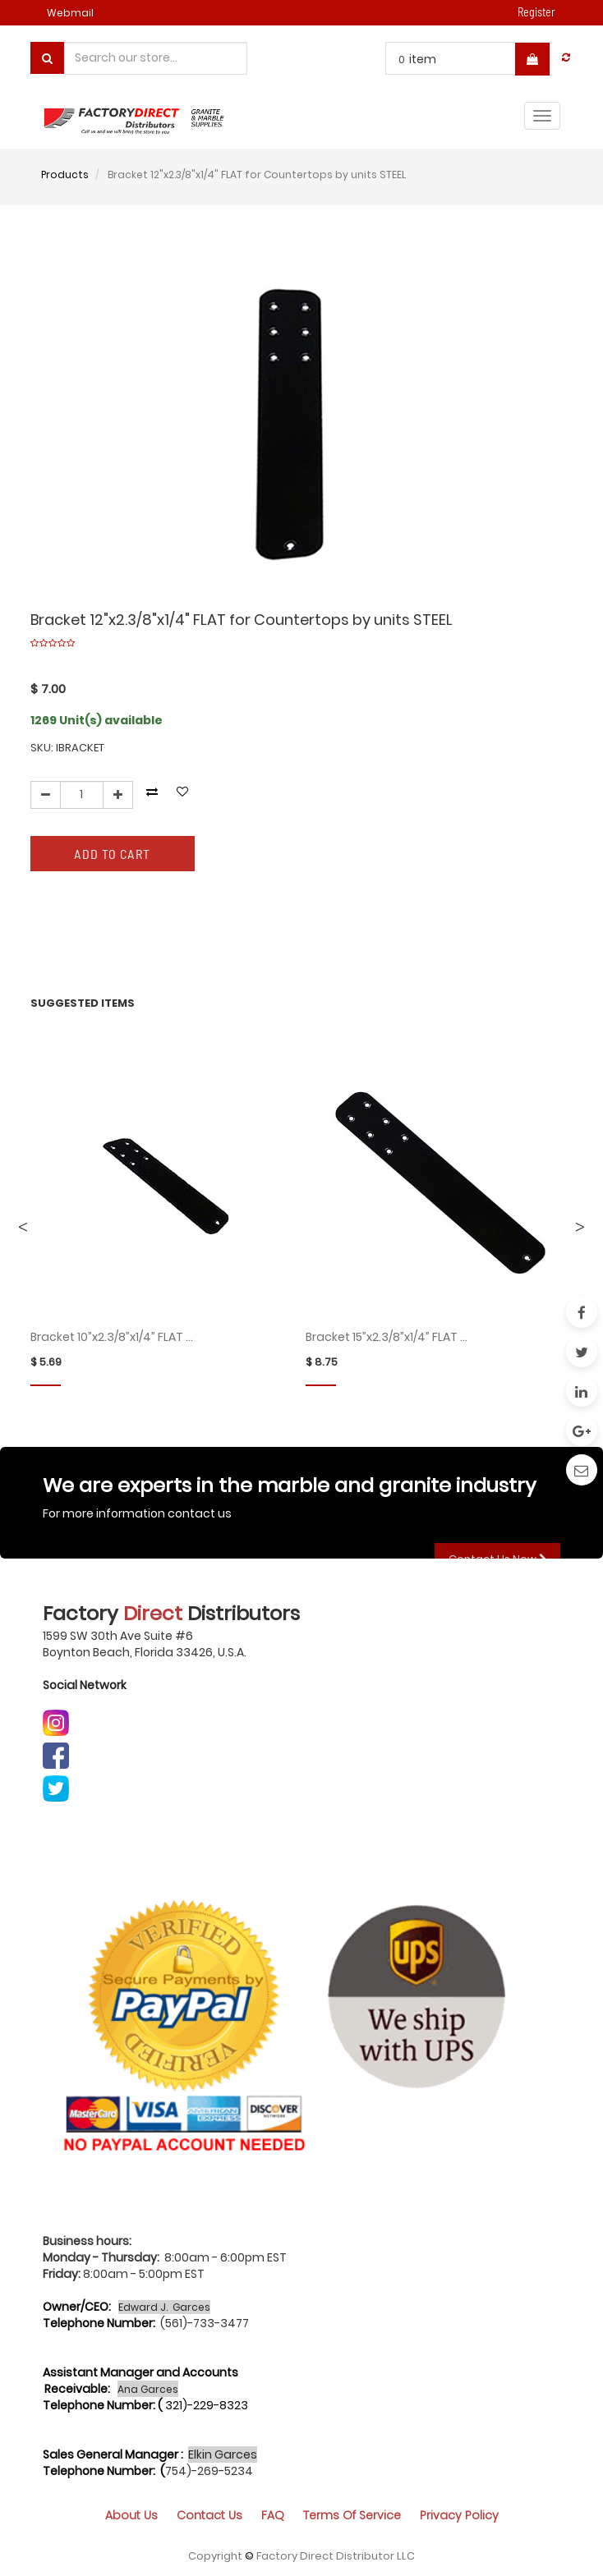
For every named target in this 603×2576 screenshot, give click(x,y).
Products (65, 174)
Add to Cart (112, 853)
